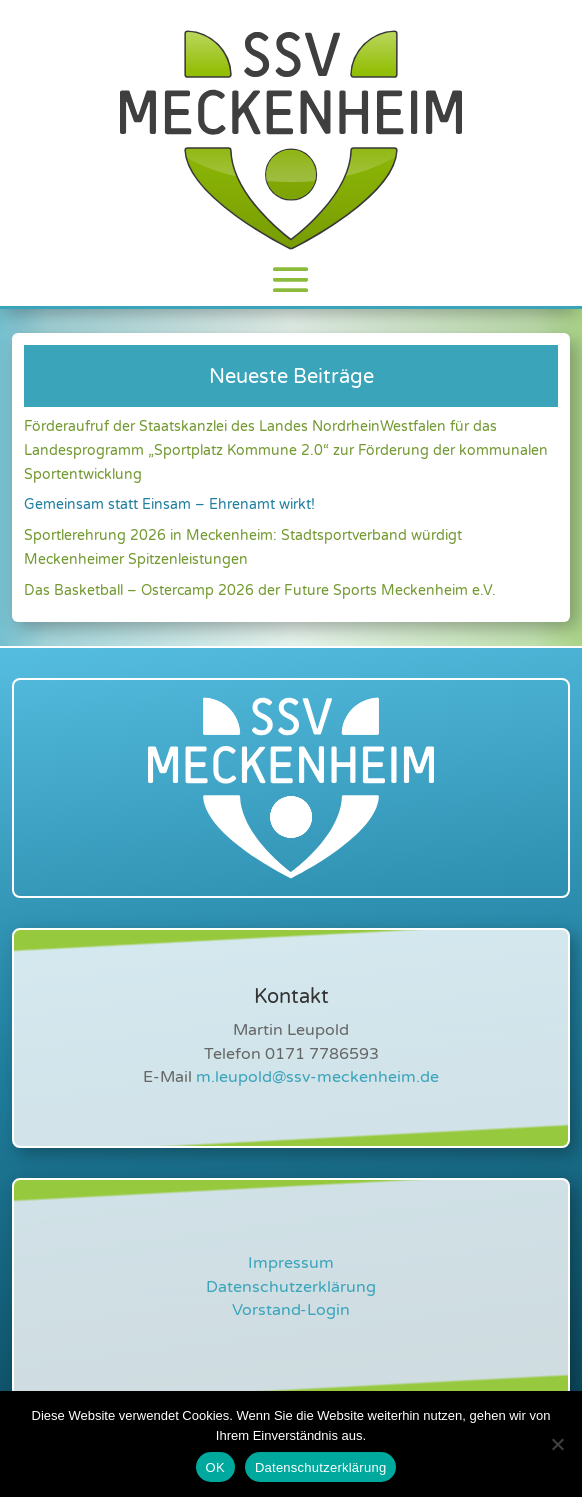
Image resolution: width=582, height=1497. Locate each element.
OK (215, 1467)
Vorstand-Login (291, 1310)
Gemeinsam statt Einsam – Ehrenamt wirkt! (169, 504)
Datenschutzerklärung (291, 1287)
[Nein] (557, 1444)
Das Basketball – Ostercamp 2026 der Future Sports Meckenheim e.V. (260, 590)
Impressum (291, 1263)
